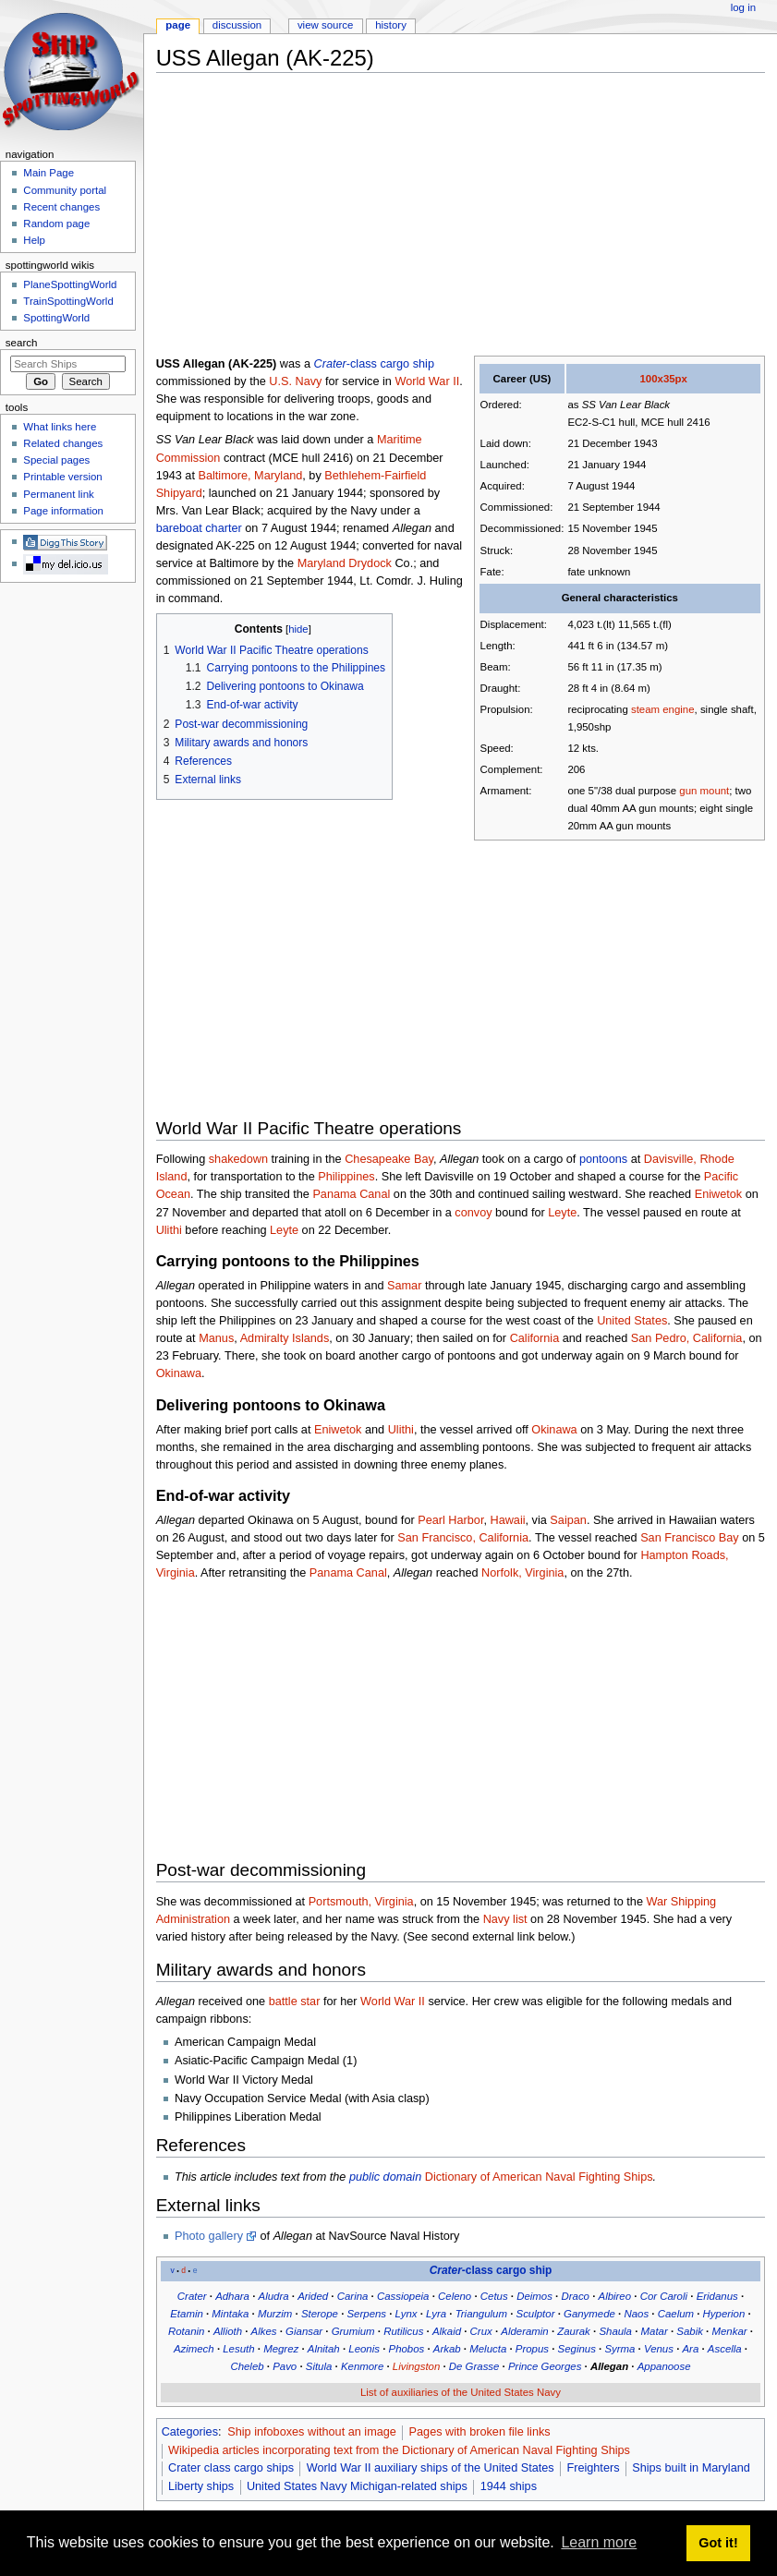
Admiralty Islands (285, 1338)
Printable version (62, 476)
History (391, 24)
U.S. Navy (295, 381)
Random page (56, 223)
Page (177, 24)
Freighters (592, 2467)
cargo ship (407, 363)
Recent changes (61, 206)
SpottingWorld (56, 317)
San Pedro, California (687, 1338)
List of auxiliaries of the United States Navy (460, 2392)
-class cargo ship (491, 2270)
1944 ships (508, 2486)
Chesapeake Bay (389, 1159)
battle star (295, 2001)
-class (345, 363)
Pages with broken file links (480, 2431)
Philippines (346, 1176)
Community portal (64, 190)
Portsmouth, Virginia (361, 1901)
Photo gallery (209, 2236)
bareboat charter (199, 528)
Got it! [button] (717, 2542)
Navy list (505, 1919)
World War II (427, 381)
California (535, 1338)
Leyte (562, 1212)
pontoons (603, 1159)
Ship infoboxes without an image (311, 2431)
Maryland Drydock (344, 563)
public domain (385, 2177)
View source (325, 24)
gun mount (704, 790)
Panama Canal (351, 1194)
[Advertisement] (466, 216)
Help (34, 240)
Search (22, 342)
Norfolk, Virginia (522, 1572)
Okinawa (178, 1373)
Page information (63, 510)
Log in (743, 7)
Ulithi (169, 1230)
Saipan (568, 1520)
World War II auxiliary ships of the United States (430, 2467)
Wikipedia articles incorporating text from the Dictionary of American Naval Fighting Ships (399, 2450)
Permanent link (58, 494)
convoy (473, 1212)
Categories (190, 2431)
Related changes (63, 443)
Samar (404, 1285)
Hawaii (507, 1520)
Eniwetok (718, 1194)
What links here (59, 426)
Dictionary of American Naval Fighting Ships (539, 2177)
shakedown (238, 1159)
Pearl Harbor (450, 1520)
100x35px (662, 378)
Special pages (56, 460)
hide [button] (298, 629)
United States (632, 1320)
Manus (216, 1338)
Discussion (236, 24)
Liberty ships (201, 2486)
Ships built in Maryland (691, 2467)
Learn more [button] (599, 2542)
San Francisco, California (462, 1537)
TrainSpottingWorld (68, 301)
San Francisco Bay (689, 1537)
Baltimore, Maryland (250, 475)
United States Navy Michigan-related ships (357, 2486)
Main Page (48, 172)
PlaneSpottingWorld (69, 284)
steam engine (663, 709)
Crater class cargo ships (231, 2467)
